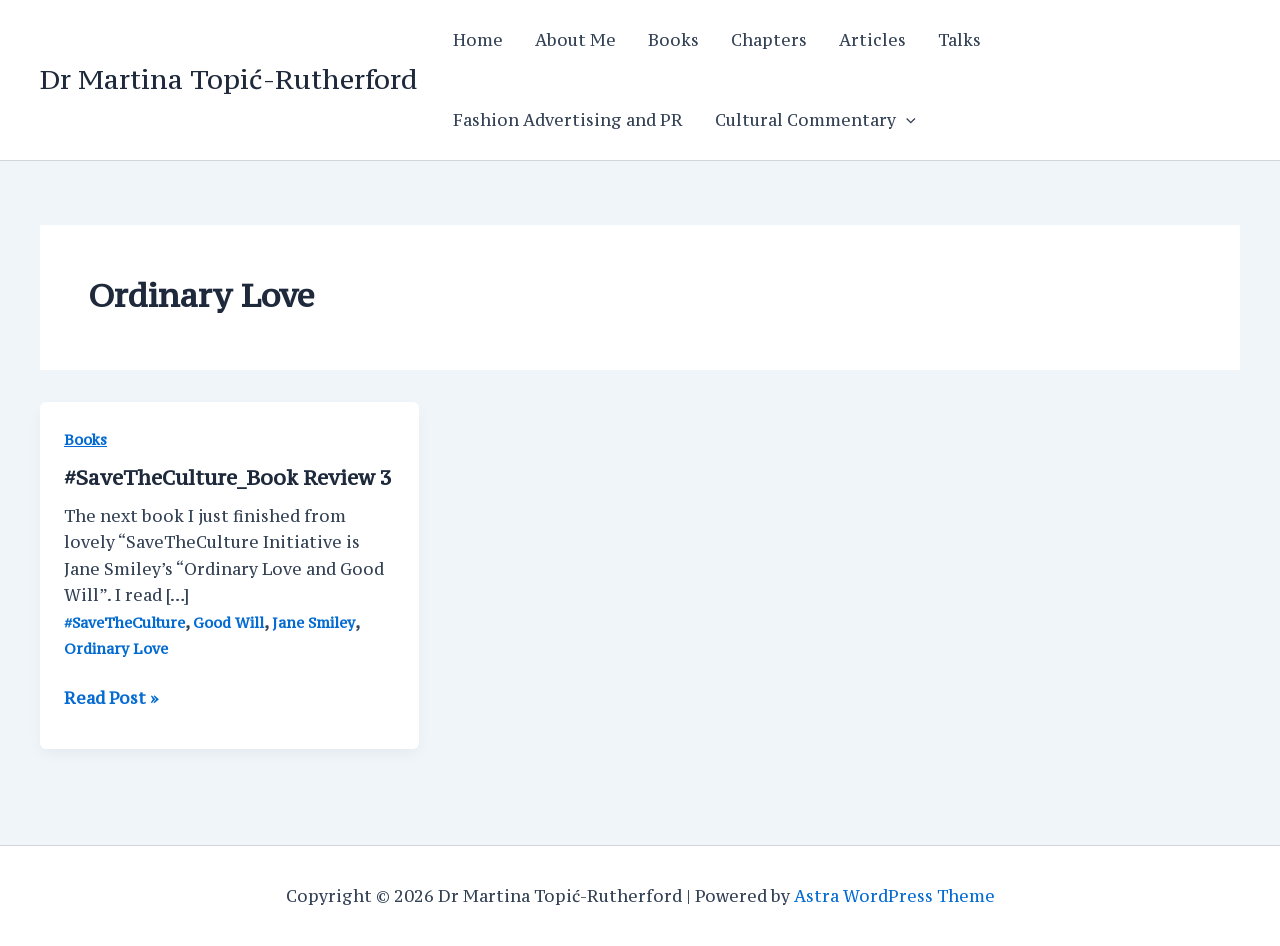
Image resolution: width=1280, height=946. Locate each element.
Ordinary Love (116, 648)
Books (673, 40)
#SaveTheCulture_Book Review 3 (228, 477)
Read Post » (111, 698)
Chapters (769, 40)
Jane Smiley (313, 622)
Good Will (228, 622)
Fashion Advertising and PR (568, 120)
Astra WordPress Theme (894, 896)
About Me (575, 40)
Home (478, 40)
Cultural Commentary (815, 120)
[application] (906, 120)
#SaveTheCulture (124, 622)
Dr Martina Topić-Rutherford (228, 79)
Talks (959, 40)
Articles (872, 40)
